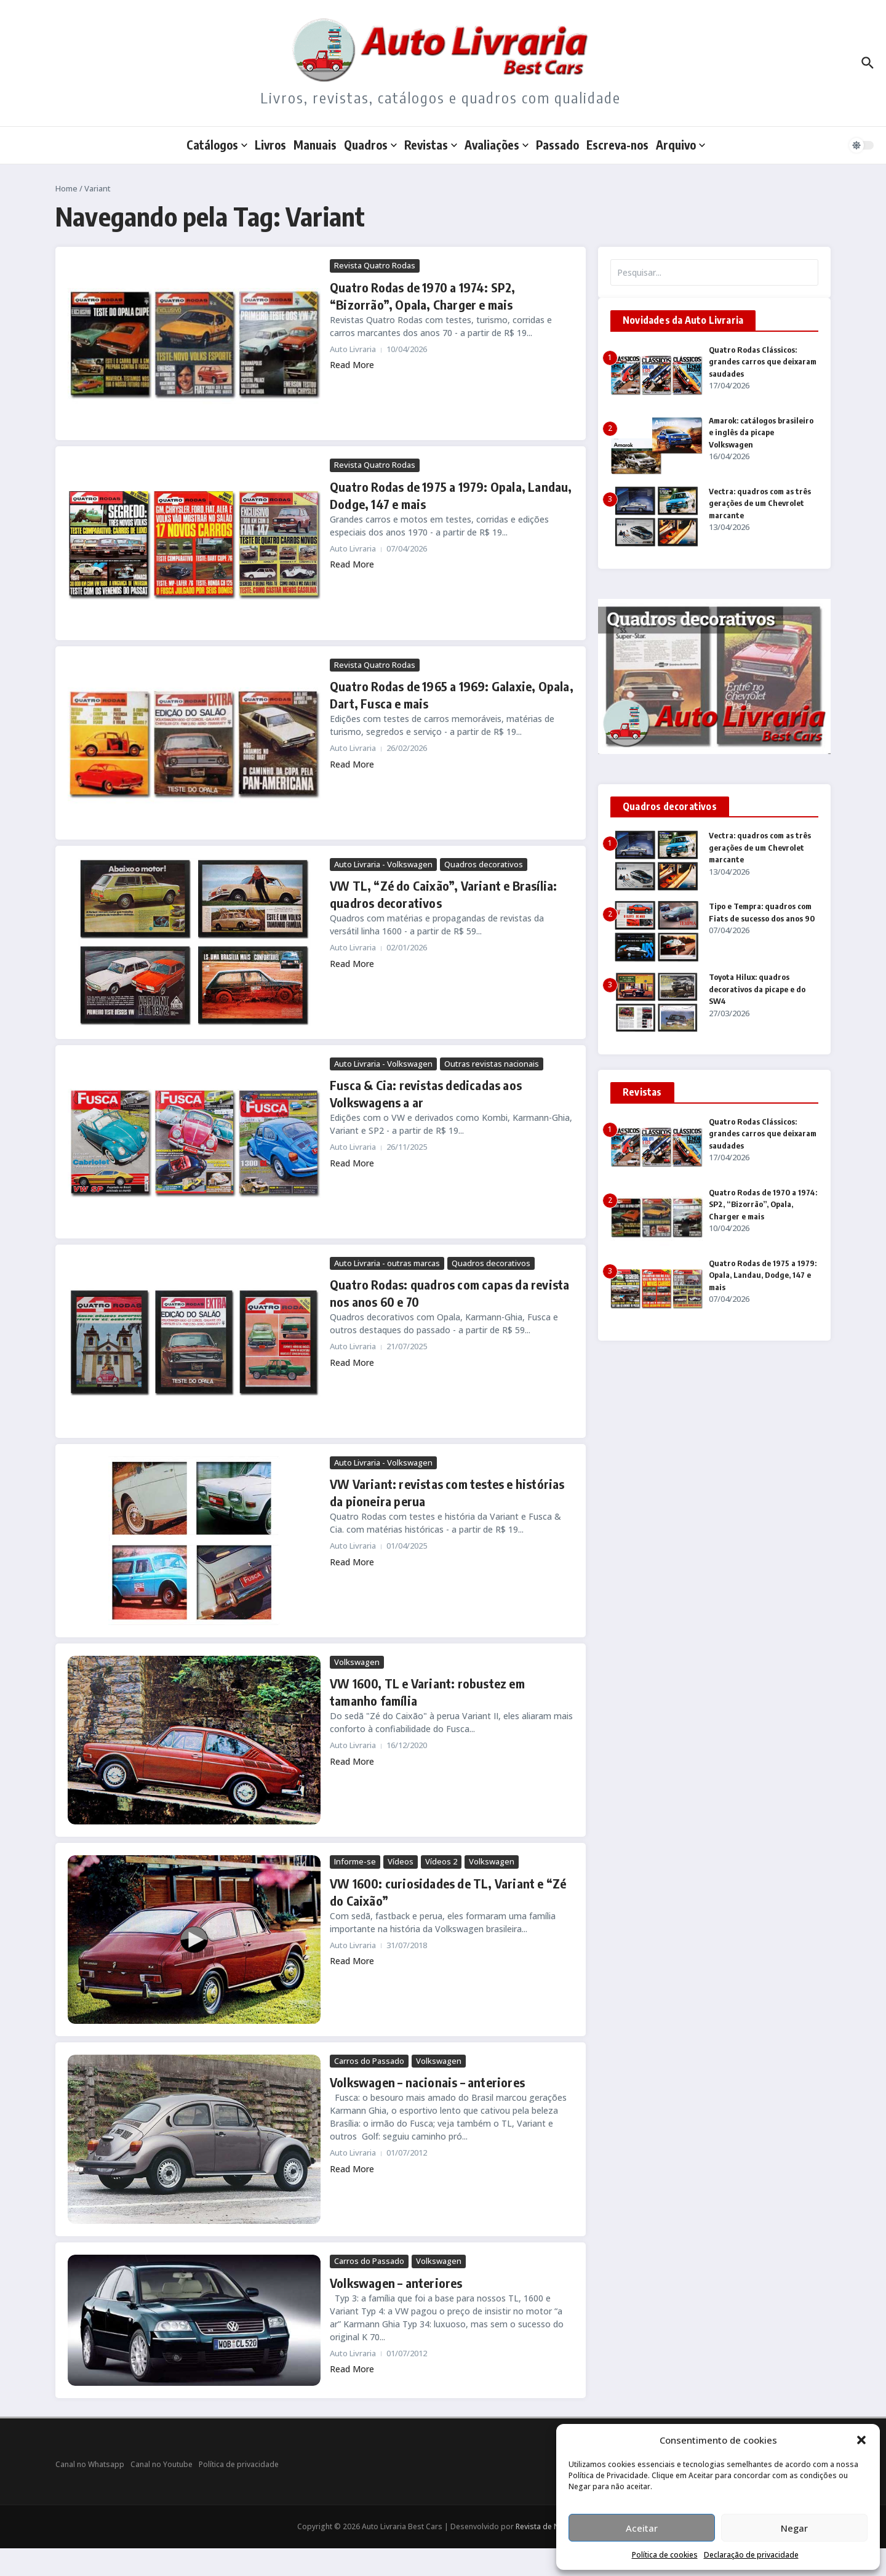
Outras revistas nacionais (491, 1063)
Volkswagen (357, 1661)
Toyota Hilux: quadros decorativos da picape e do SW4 (757, 989)
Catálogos (216, 144)
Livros (270, 144)
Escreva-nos (617, 144)
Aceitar (642, 2528)
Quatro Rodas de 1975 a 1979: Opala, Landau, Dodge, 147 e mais (762, 1275)
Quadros (370, 144)
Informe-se (355, 1861)
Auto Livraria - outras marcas (387, 1263)
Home (66, 188)
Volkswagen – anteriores (396, 2282)
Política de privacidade (239, 2464)
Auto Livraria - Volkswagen (383, 864)
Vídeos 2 (441, 1861)
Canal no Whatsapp (89, 2464)
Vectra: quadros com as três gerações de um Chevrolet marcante (760, 503)
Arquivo (680, 144)
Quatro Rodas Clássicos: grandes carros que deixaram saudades (762, 362)
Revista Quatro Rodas (374, 265)
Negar (794, 2528)
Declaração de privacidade (751, 2555)
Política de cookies (665, 2555)
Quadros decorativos (483, 864)
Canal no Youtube (161, 2464)
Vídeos (400, 1861)
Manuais (315, 144)
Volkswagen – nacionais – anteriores (427, 2082)
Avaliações (497, 144)
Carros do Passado (369, 2060)
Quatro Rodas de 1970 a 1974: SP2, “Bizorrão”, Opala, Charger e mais (763, 1204)
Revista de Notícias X (552, 2526)
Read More (352, 365)
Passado (557, 144)
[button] (861, 2440)
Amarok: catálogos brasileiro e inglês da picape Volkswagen (761, 432)
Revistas (430, 144)
